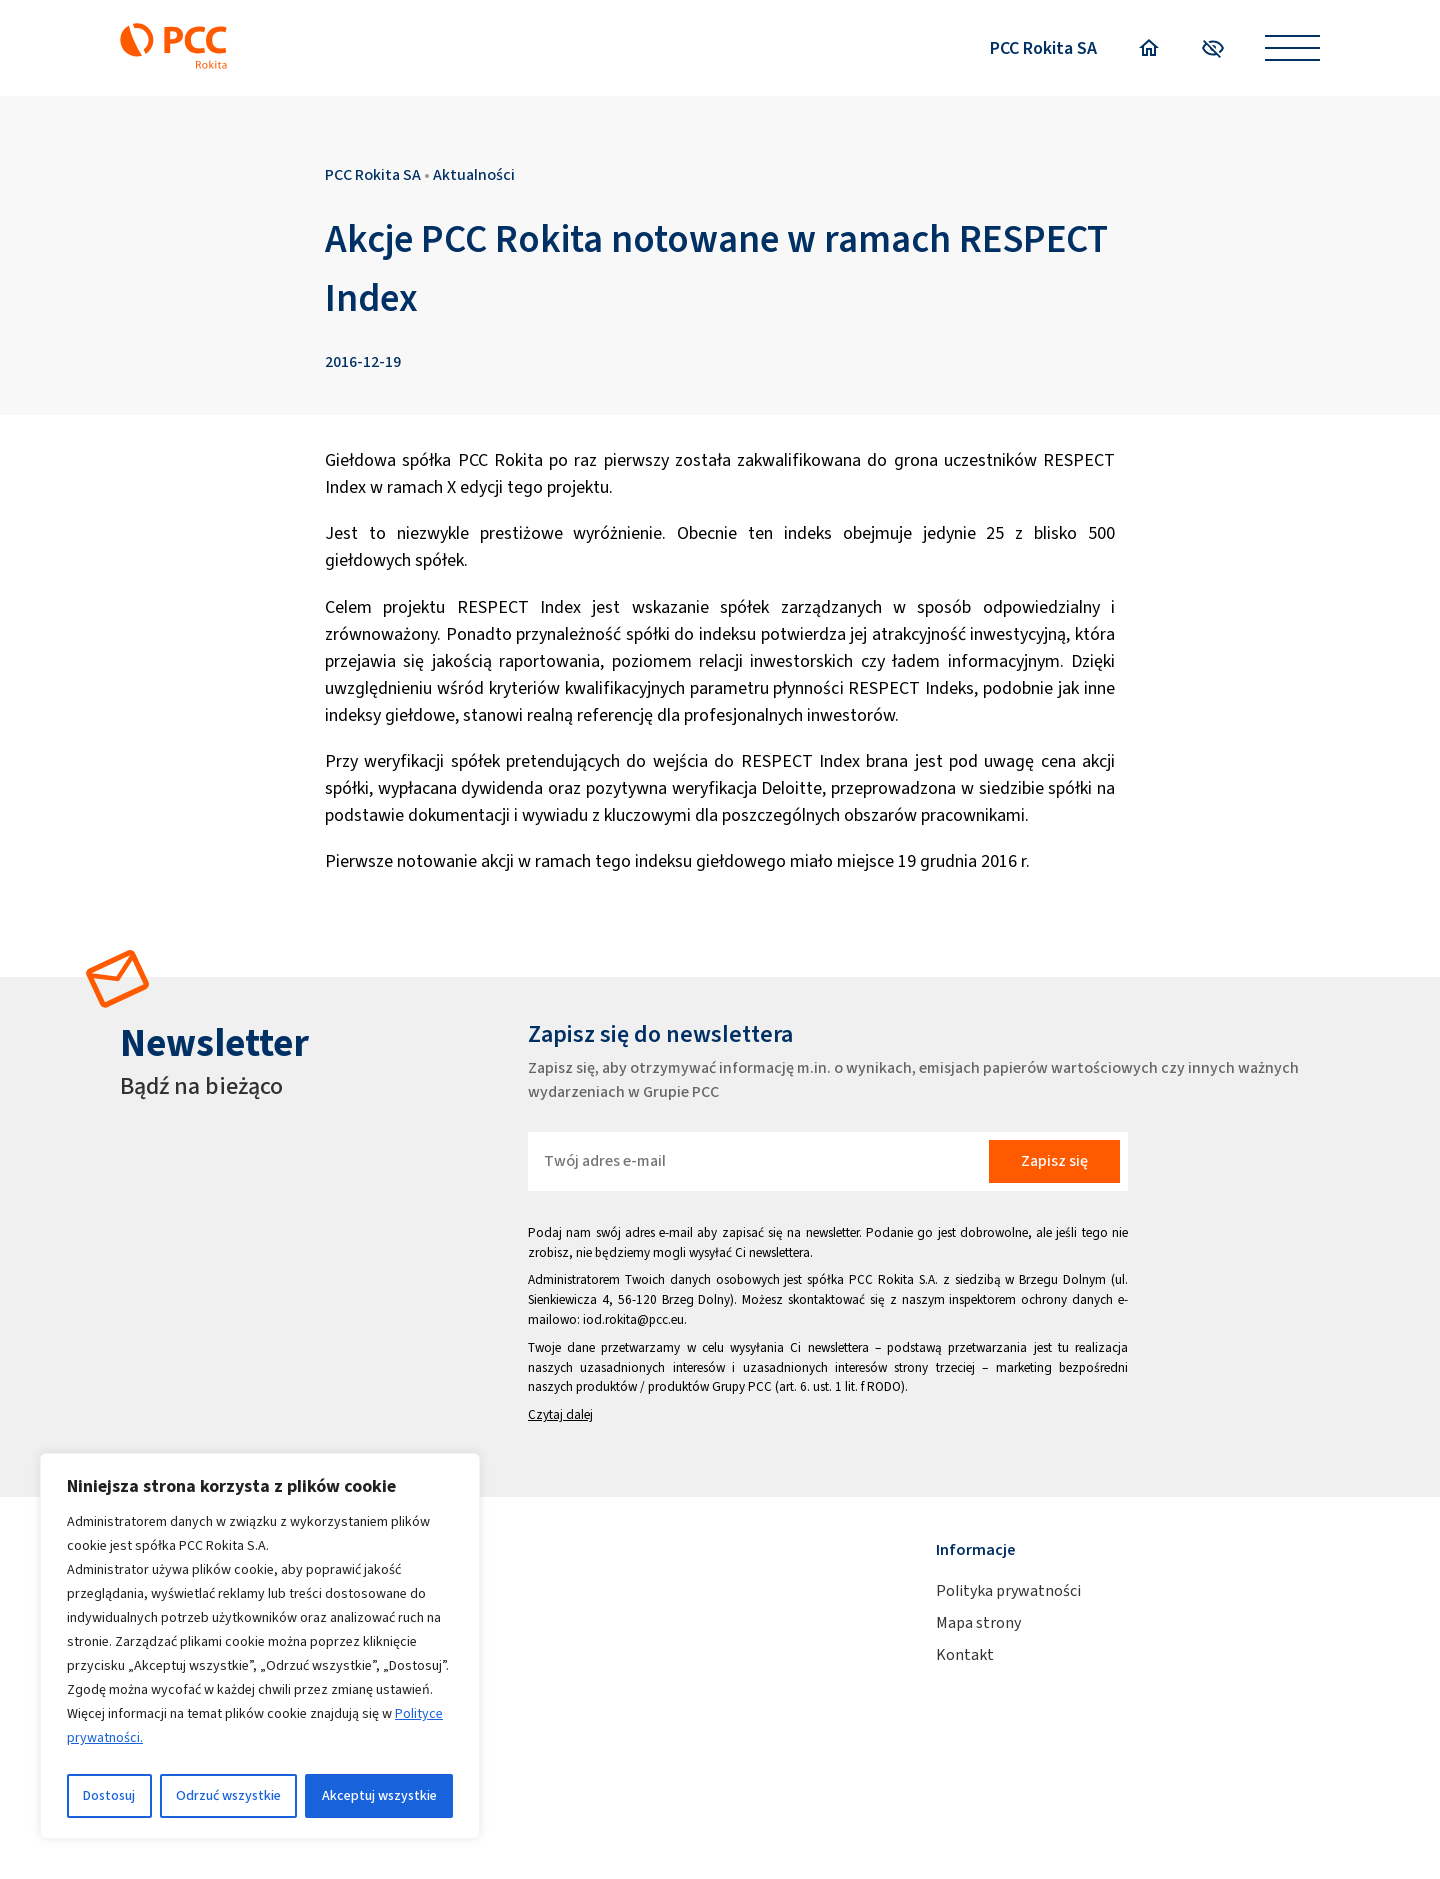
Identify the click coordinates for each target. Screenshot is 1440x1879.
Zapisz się (1054, 1160)
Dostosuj (109, 1795)
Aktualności (474, 174)
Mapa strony (978, 1622)
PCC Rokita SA (1043, 48)
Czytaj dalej (560, 1414)
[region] (260, 1646)
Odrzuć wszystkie (228, 1795)
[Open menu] (1292, 48)
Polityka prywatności (1008, 1590)
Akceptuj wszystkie (379, 1795)
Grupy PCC (742, 1386)
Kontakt (965, 1654)
